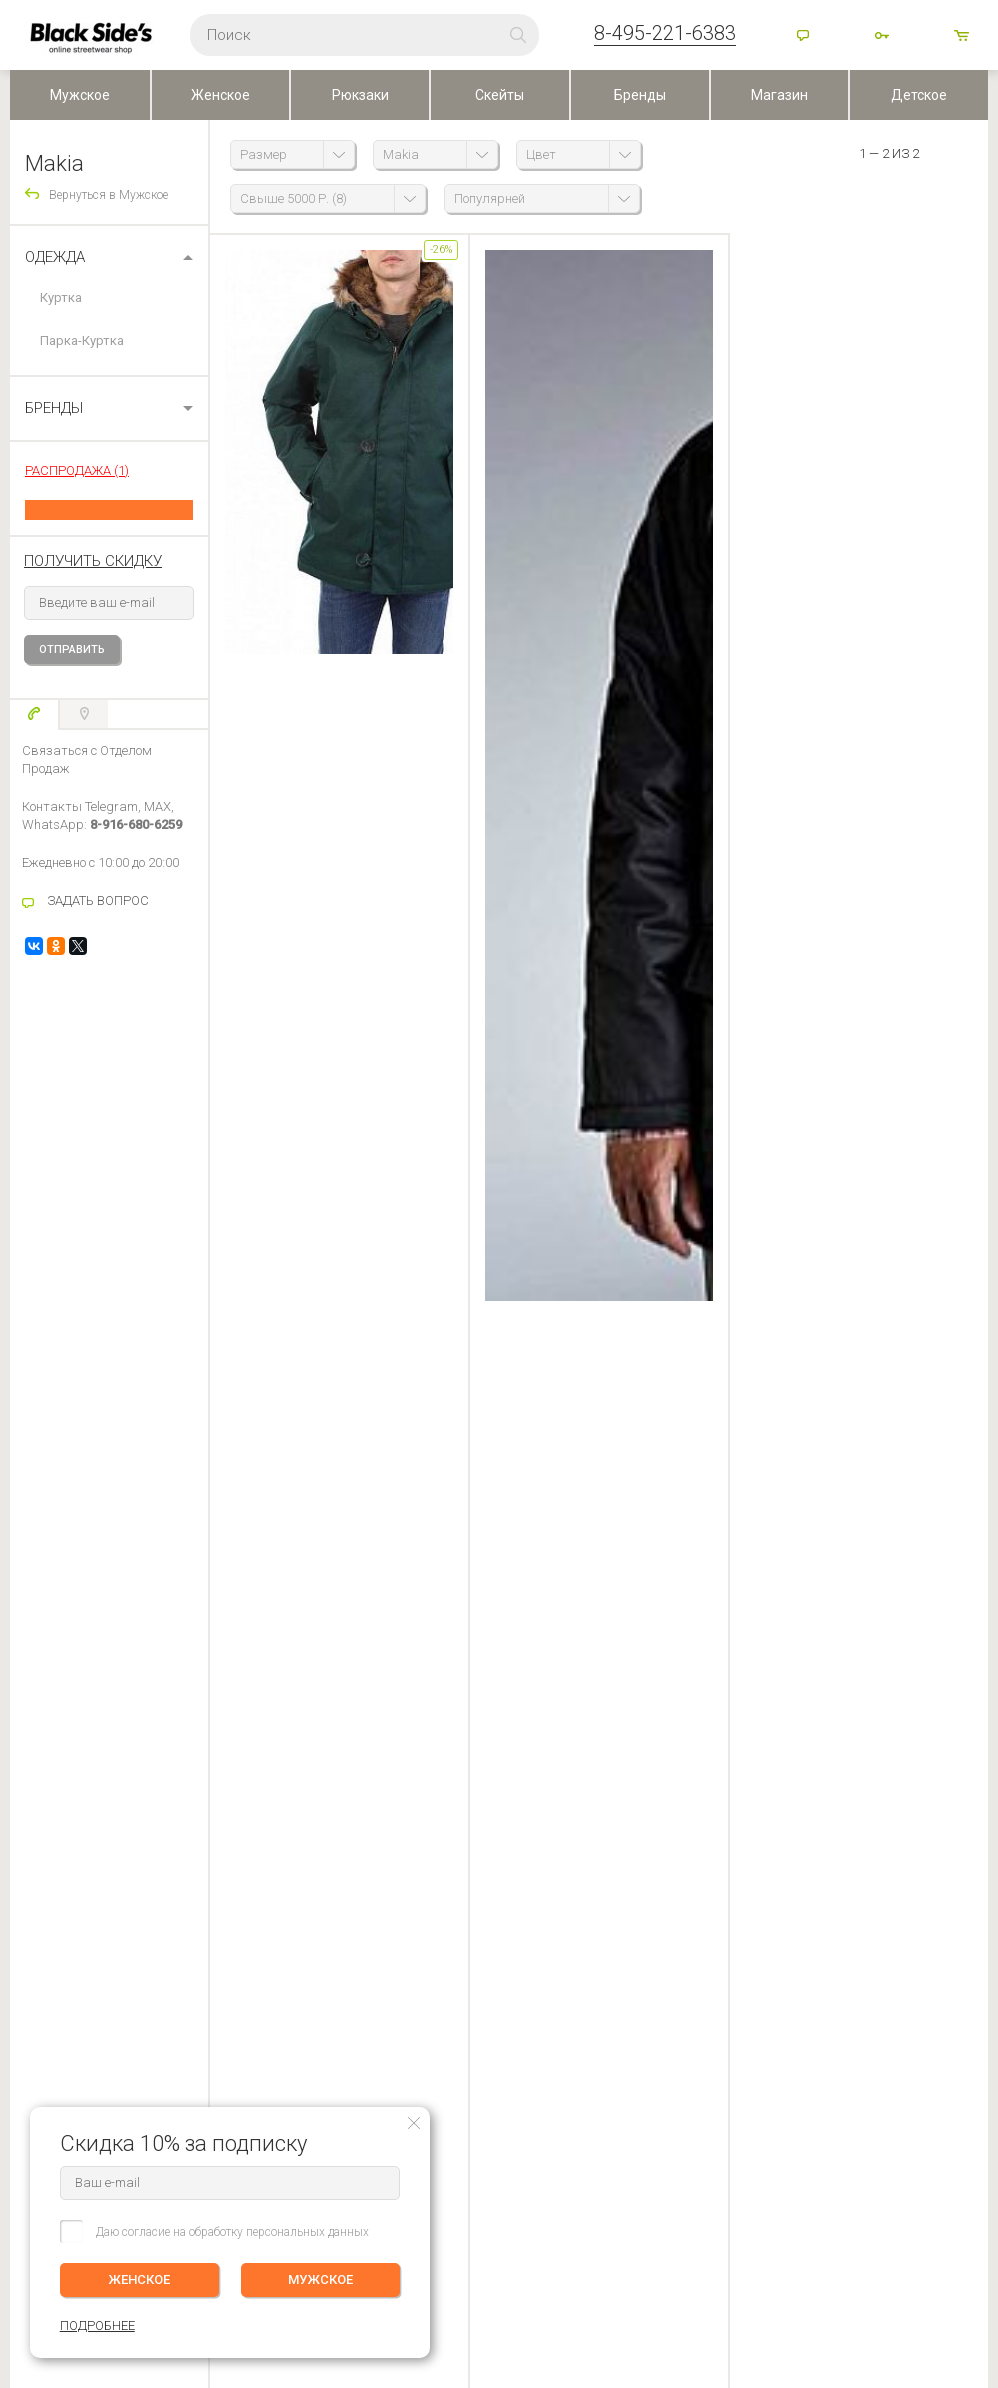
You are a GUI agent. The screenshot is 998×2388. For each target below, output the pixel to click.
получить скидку (93, 561)
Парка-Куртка (82, 340)
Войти (884, 37)
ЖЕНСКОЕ (140, 2279)
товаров (963, 37)
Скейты (499, 95)
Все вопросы (699, 1026)
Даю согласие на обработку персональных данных (232, 2232)
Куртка (61, 297)
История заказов (206, 1870)
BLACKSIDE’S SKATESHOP (435, 1809)
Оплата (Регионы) (58, 1870)
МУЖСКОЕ (320, 2279)
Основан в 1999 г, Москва (673, 2214)
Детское (919, 95)
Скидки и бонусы (408, 1898)
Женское (220, 95)
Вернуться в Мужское (108, 195)
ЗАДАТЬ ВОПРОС (98, 900)
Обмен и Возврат (57, 1898)
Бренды (640, 95)
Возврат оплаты (54, 1926)
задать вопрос (309, 964)
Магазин (779, 95)
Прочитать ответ (824, 1028)
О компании (395, 1842)
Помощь (805, 37)
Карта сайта (633, 2247)
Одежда (55, 257)
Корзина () (188, 1926)
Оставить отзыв (499, 1380)
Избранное (198, 1898)
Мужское (80, 95)
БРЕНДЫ (54, 408)
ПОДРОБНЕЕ (949, 1884)
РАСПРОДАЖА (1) (77, 470)
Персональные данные (423, 1926)
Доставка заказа (55, 1842)
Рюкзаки (360, 95)
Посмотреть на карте (452, 2237)
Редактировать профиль (225, 1842)
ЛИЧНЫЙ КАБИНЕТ (212, 1809)
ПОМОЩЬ (38, 1809)
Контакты (388, 1870)
